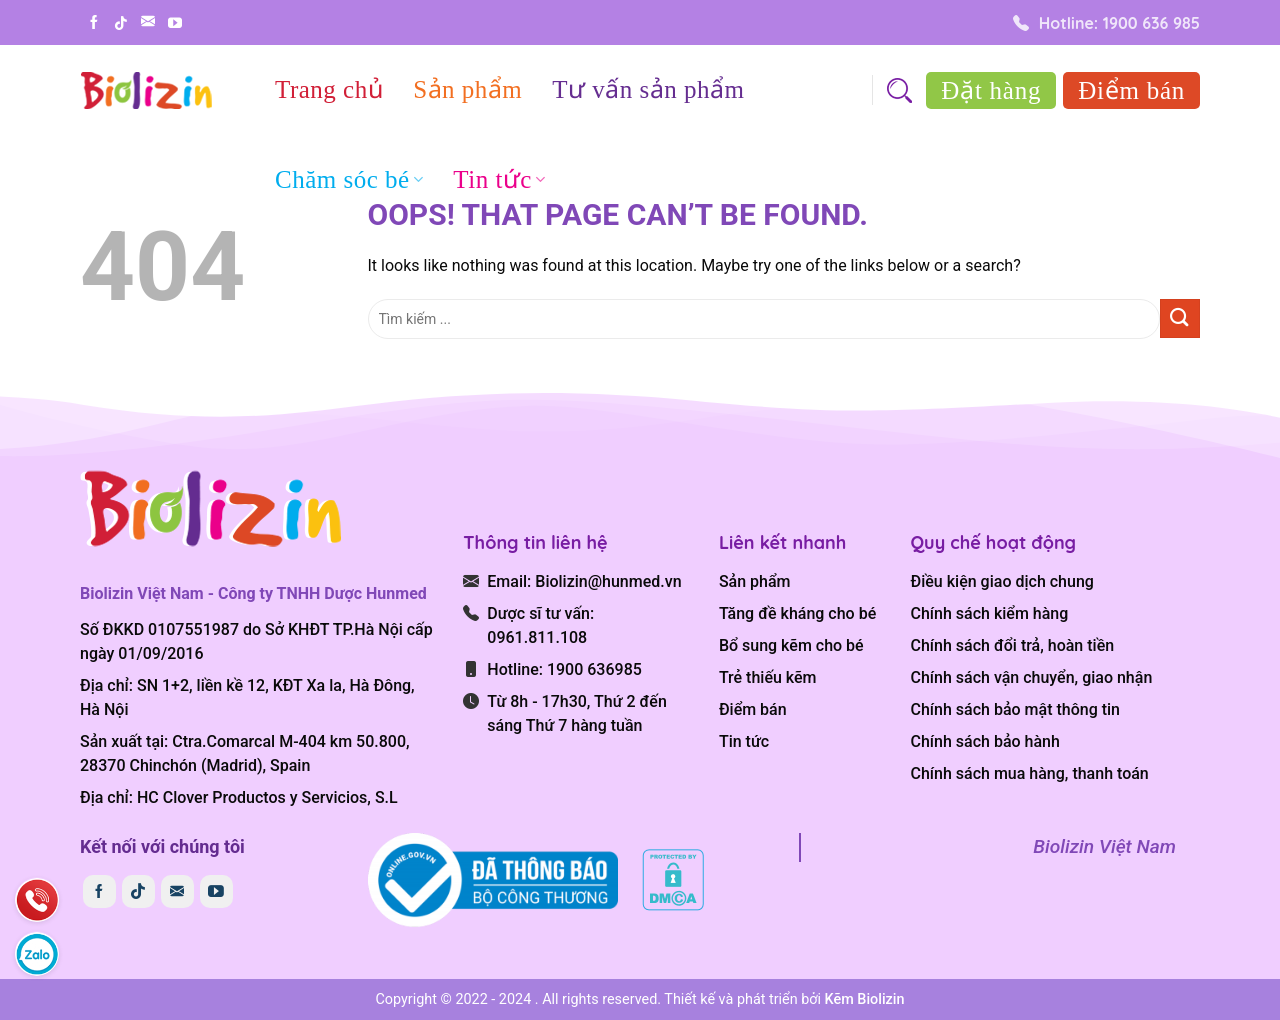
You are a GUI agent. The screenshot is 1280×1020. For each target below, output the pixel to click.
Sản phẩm (467, 89)
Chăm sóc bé (349, 179)
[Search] (899, 90)
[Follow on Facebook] (94, 22)
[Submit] (1180, 318)
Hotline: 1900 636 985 (1106, 23)
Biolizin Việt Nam (1104, 846)
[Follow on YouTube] (175, 23)
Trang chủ (329, 89)
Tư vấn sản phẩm (648, 89)
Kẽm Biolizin (865, 999)
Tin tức (499, 179)
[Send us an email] (148, 21)
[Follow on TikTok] (121, 23)
